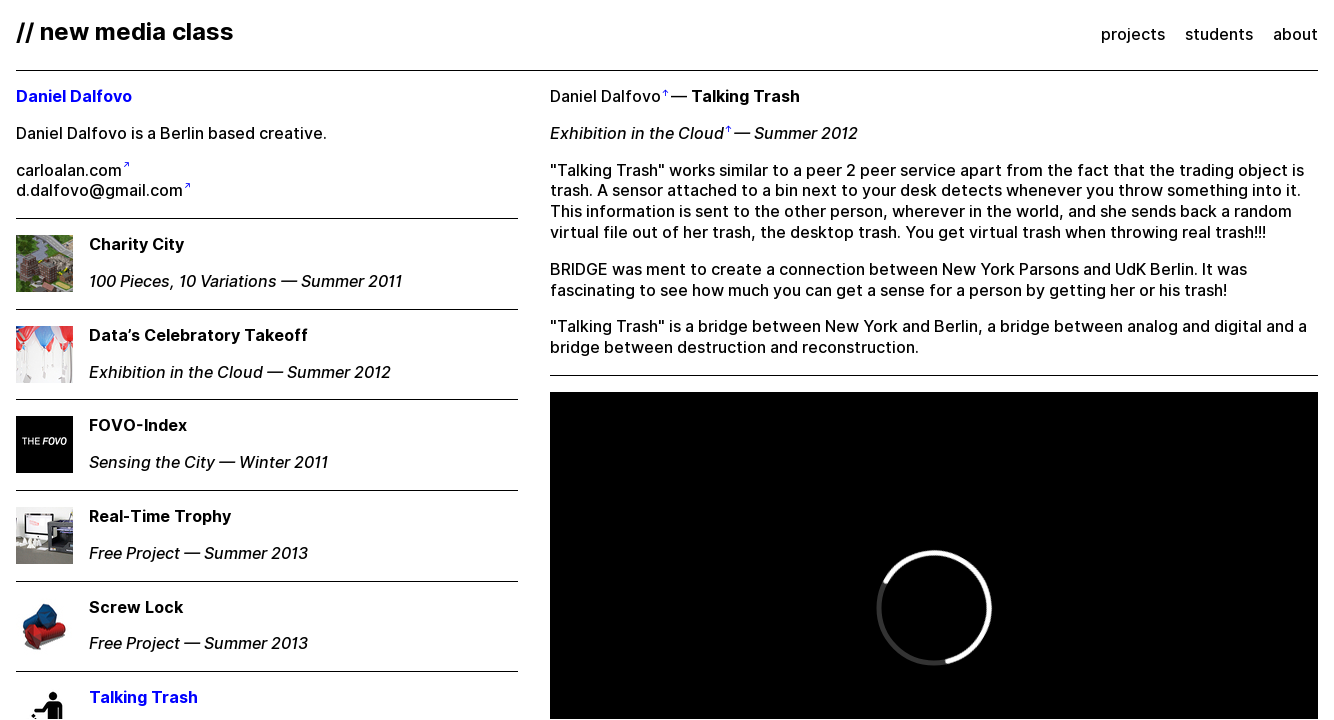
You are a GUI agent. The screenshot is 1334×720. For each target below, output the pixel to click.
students (1219, 34)
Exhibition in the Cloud (637, 133)
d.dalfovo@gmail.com (99, 190)
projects (1133, 34)
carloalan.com (69, 170)
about (1295, 34)
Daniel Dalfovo (605, 96)
